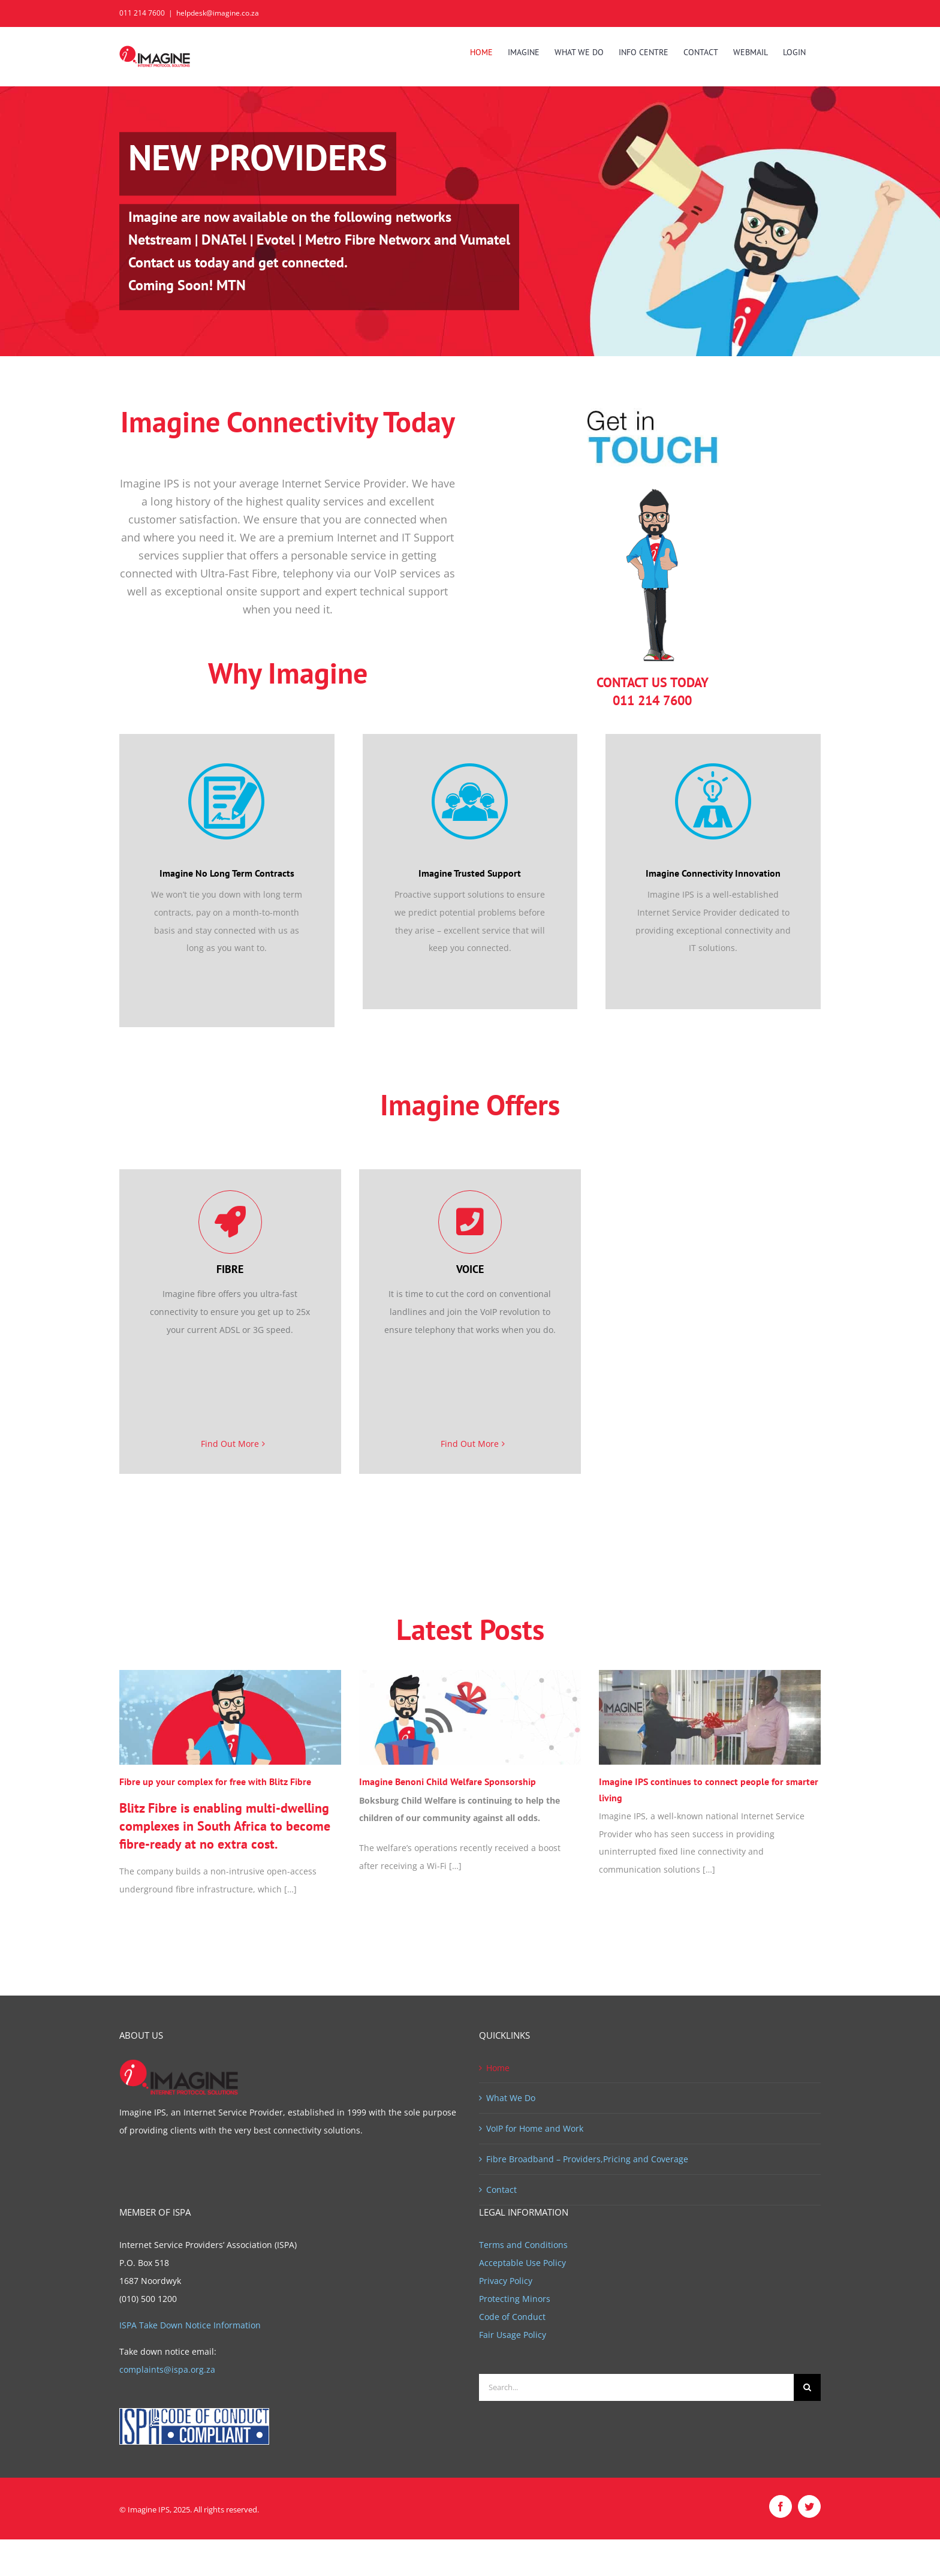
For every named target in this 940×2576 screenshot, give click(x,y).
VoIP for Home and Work (534, 2128)
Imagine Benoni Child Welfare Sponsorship (447, 1781)
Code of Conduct (512, 2316)
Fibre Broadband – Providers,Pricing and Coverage (587, 2159)
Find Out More (230, 1443)
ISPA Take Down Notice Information (190, 2325)
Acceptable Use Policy (522, 2262)
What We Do (510, 2097)
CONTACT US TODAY (652, 682)
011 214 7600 (142, 13)
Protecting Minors (514, 2298)
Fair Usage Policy (512, 2334)
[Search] (807, 2387)
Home (498, 2068)
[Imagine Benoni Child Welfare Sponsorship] (470, 1717)
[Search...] (636, 2387)
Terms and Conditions (523, 2244)
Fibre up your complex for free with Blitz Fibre (215, 1781)
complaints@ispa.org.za (167, 2369)
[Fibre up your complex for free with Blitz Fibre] (230, 1717)
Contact (501, 2189)
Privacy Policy (505, 2280)
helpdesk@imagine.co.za (217, 13)
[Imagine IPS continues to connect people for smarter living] (710, 1717)
